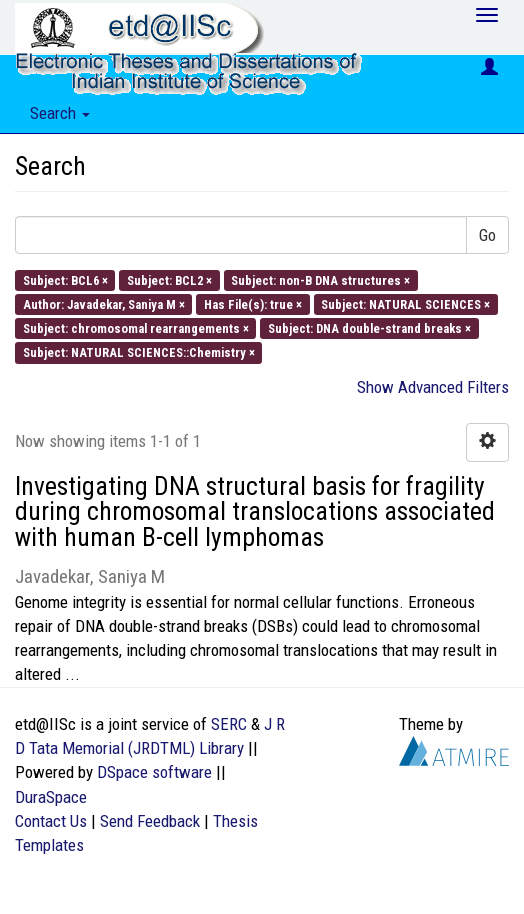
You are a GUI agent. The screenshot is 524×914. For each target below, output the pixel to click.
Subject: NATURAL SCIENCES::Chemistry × (139, 352)
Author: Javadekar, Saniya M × (104, 303)
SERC (229, 724)
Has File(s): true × (253, 303)
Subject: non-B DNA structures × (320, 279)
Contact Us (51, 821)
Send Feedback (150, 821)
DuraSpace (51, 797)
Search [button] (60, 113)
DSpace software (154, 772)
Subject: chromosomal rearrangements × (136, 328)
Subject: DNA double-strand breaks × (369, 328)
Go (487, 235)
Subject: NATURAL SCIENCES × (405, 303)
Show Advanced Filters (433, 387)
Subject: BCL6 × (65, 279)
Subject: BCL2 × (169, 279)
